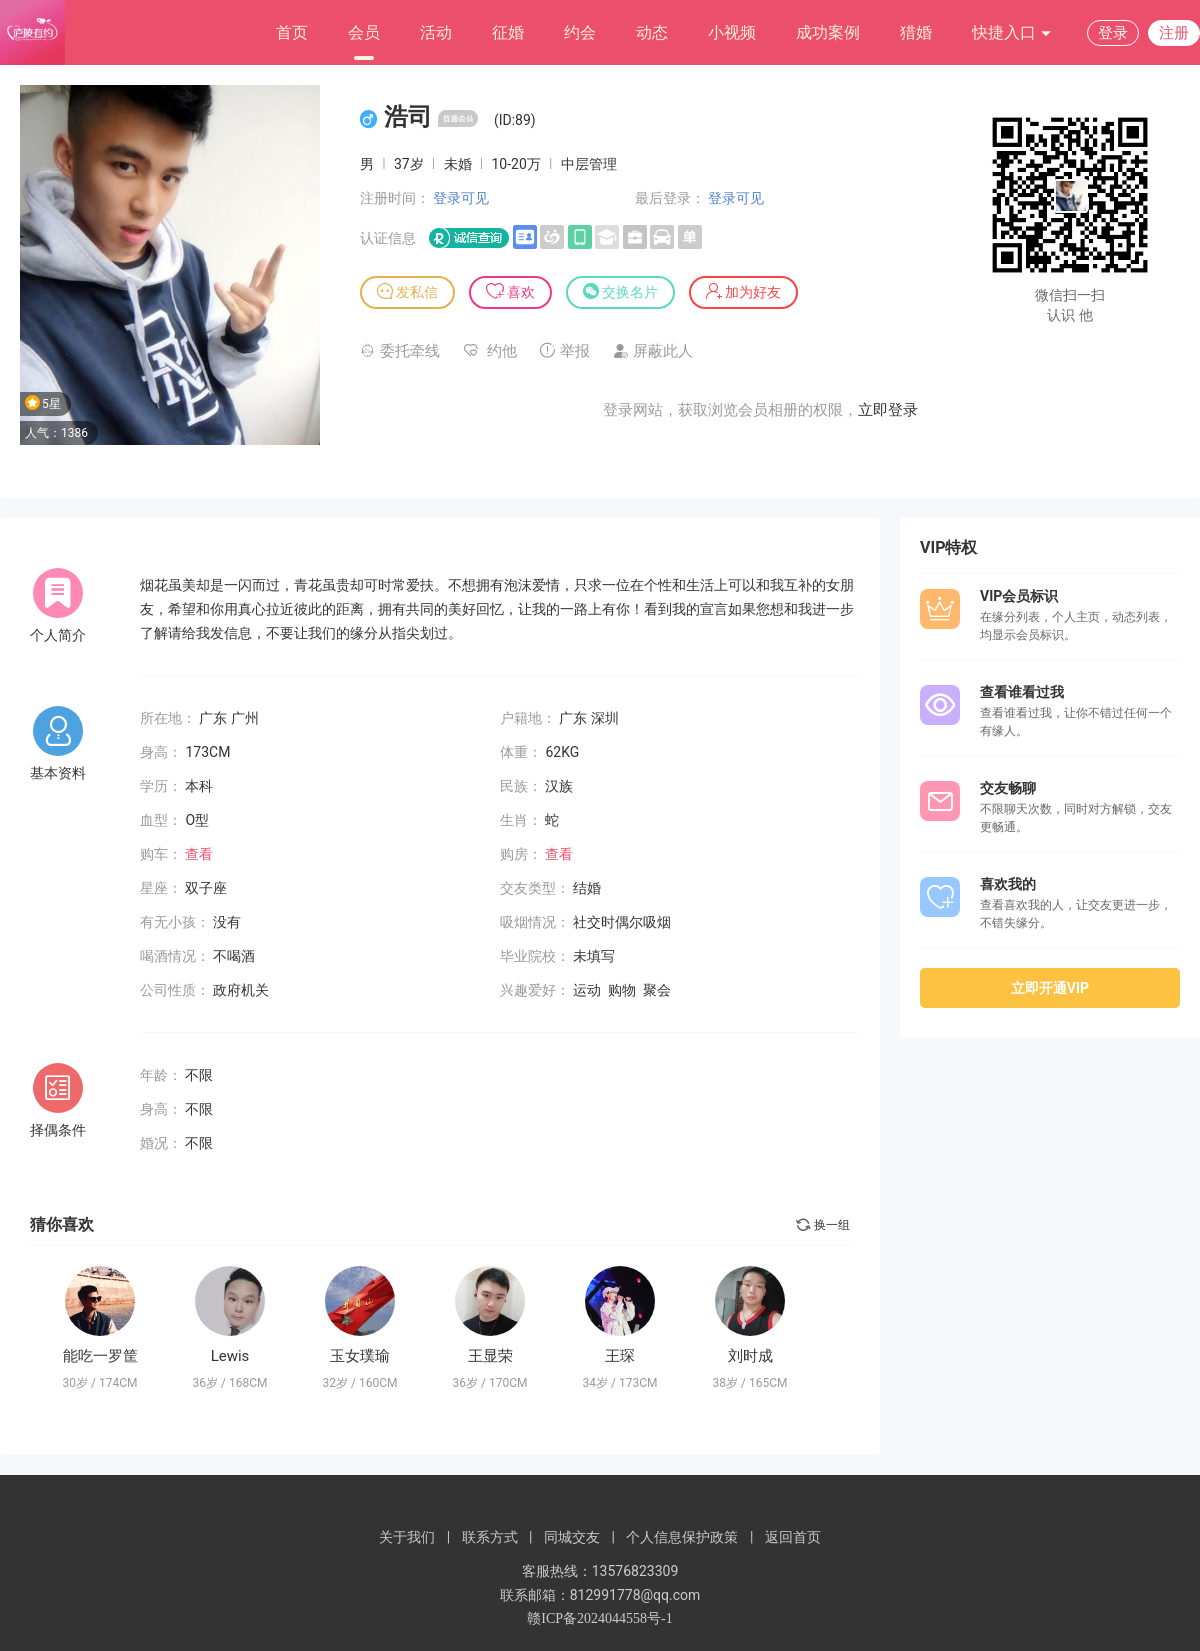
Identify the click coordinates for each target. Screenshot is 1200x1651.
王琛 (620, 1356)
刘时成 (750, 1356)
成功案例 (828, 32)
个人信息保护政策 (682, 1537)
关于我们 (407, 1537)
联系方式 (490, 1537)
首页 (292, 32)
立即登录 (888, 410)
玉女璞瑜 (360, 1356)
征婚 (508, 32)
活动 (436, 32)
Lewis (230, 1356)
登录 (1113, 33)
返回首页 (793, 1537)
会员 (364, 32)
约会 (580, 32)
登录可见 (461, 198)
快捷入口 (1012, 33)
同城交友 (572, 1537)
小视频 (732, 32)
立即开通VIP (1050, 988)
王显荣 (490, 1356)
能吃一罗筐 (100, 1356)
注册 (1174, 33)
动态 (652, 32)
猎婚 (916, 32)
